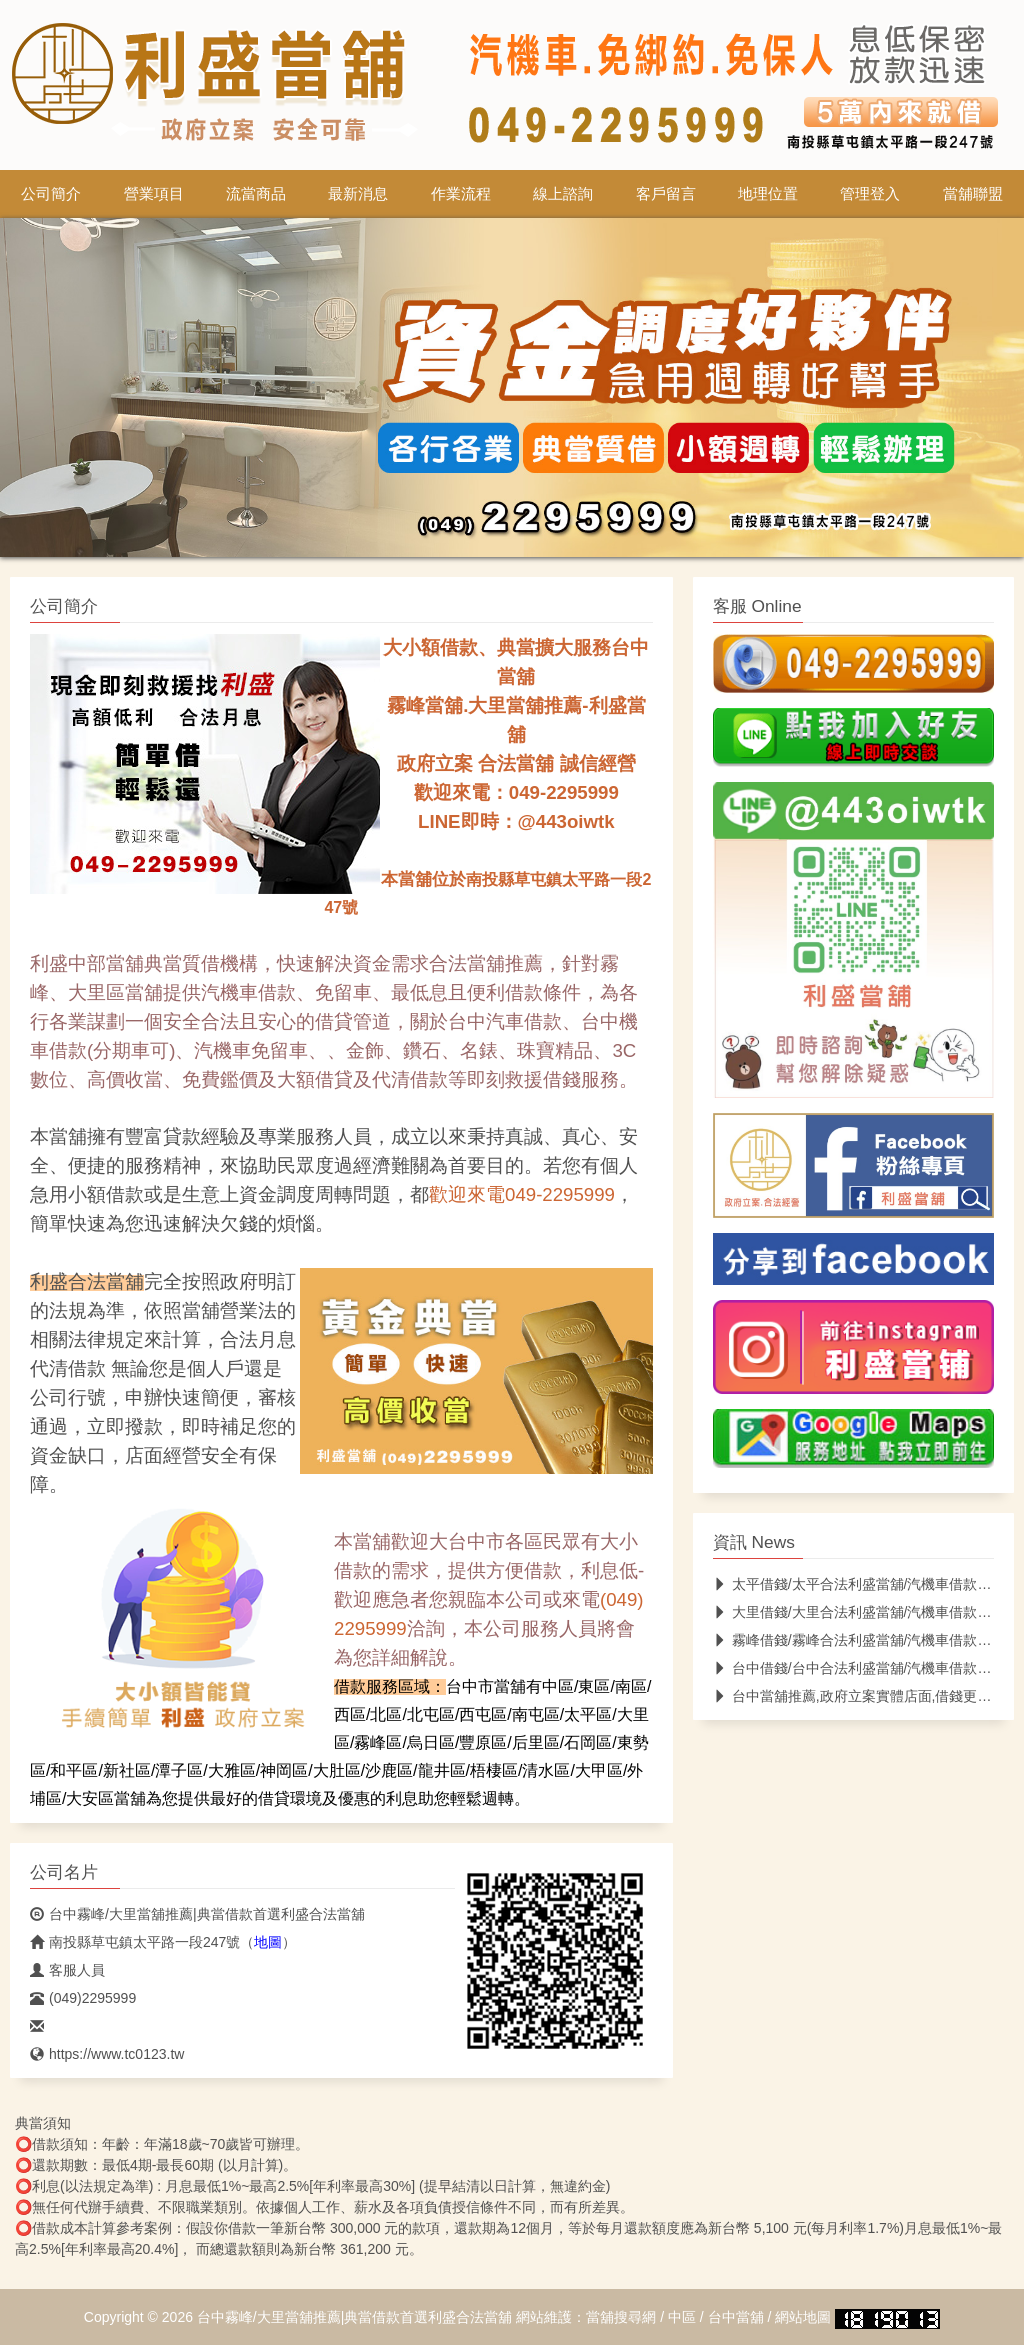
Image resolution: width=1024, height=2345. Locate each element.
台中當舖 (736, 2317)
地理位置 (768, 194)
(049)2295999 (83, 1998)
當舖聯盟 (973, 194)
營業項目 (154, 194)
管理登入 (870, 194)
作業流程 (461, 194)
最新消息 (358, 194)
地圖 (268, 1942)
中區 (682, 2317)
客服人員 (67, 1970)
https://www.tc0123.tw (107, 2054)
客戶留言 (666, 194)
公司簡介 (51, 194)
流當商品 (256, 194)
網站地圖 (803, 2317)
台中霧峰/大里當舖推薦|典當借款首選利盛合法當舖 (197, 1914)
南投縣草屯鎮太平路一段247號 (135, 1942)
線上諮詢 (563, 194)
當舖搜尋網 (621, 2317)
